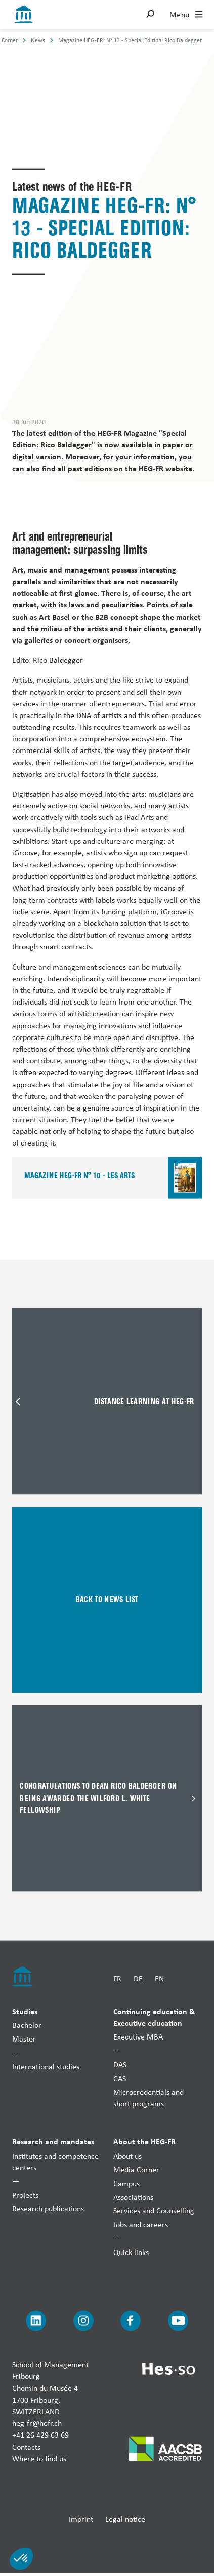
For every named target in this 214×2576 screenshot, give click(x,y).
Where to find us (39, 2458)
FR (117, 1978)
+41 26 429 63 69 (40, 2434)
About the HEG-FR (144, 2141)
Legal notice (125, 2519)
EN (159, 1978)
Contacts (26, 2446)
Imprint (81, 2519)
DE (138, 1978)
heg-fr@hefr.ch (37, 2423)
